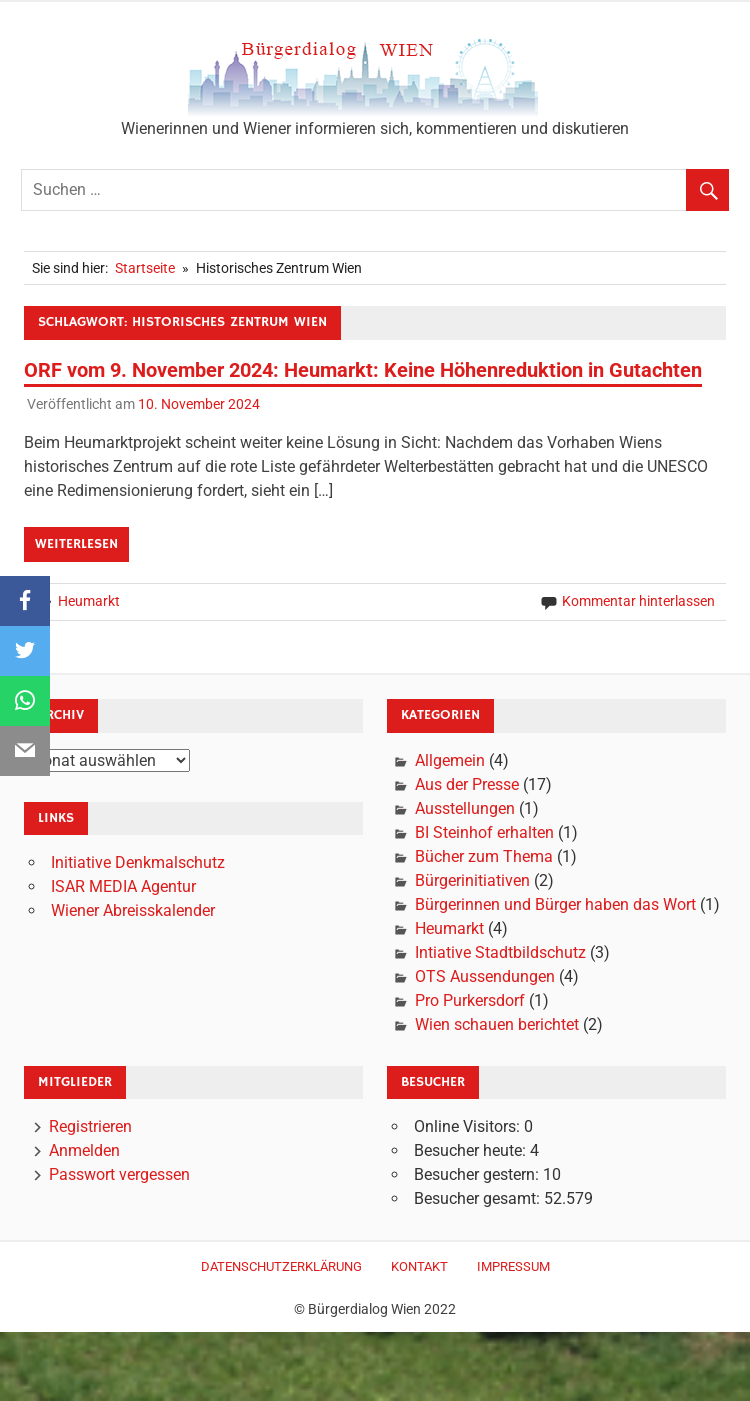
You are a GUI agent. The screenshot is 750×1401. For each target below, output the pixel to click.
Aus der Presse (467, 784)
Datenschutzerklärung (281, 1266)
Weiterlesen (76, 544)
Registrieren (90, 1126)
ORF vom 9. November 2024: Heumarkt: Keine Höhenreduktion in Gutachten (363, 370)
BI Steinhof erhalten (484, 832)
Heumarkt (89, 601)
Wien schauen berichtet (497, 1024)
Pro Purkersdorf (470, 1000)
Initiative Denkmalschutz (138, 862)
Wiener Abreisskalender (133, 910)
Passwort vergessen (119, 1174)
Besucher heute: (472, 1150)
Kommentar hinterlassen (638, 601)
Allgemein (450, 760)
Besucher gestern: (478, 1174)
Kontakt (419, 1266)
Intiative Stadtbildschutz (500, 952)
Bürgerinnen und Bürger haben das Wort (555, 904)
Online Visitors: (469, 1126)
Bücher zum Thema (484, 856)
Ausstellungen (465, 808)
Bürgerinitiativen (472, 880)
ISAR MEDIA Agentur (123, 886)
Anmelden (84, 1150)
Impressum (513, 1266)
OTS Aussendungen (485, 976)
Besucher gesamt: (479, 1198)
